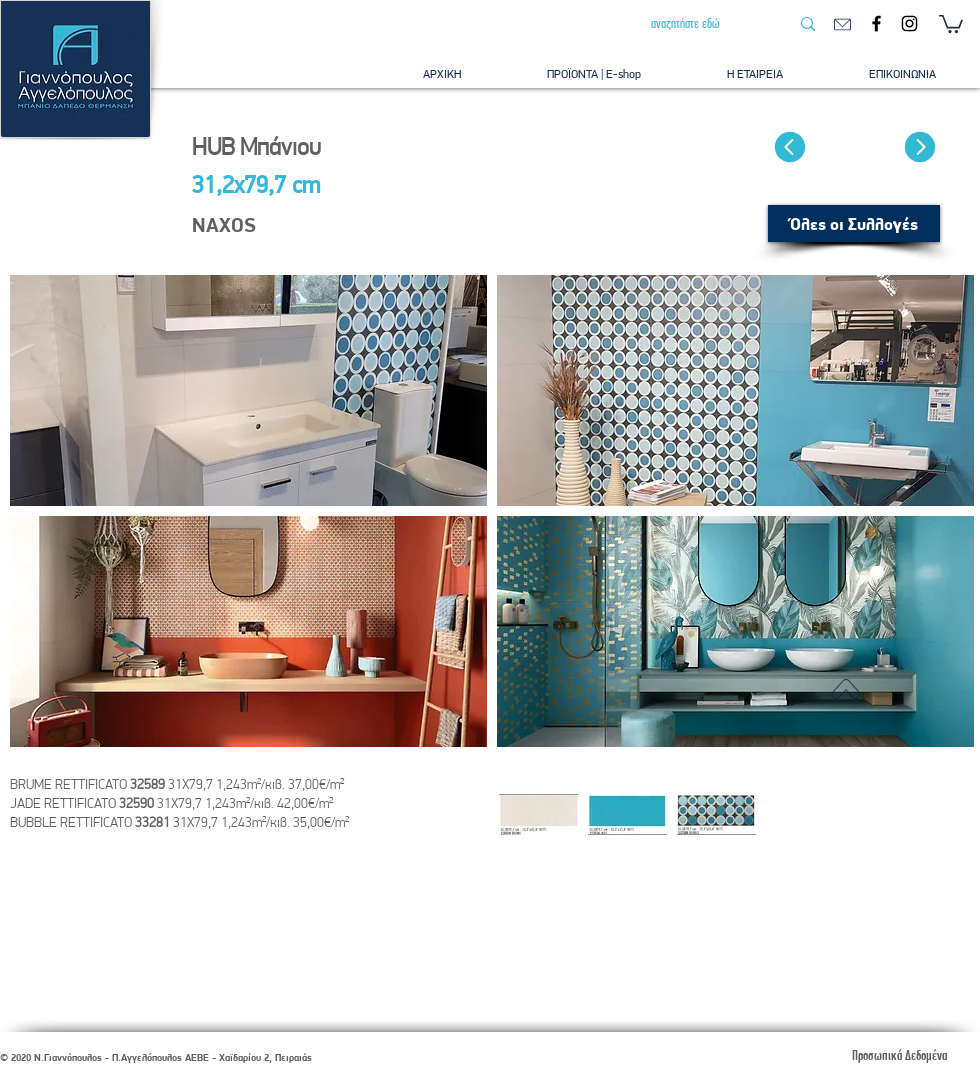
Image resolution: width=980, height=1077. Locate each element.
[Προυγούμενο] (790, 147)
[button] (951, 23)
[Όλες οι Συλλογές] (854, 223)
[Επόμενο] (920, 147)
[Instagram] (909, 23)
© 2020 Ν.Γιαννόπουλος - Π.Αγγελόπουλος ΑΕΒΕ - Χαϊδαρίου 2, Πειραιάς (156, 1057)
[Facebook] (876, 23)
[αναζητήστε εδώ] (705, 24)
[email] (842, 24)
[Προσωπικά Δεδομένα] (899, 1055)
